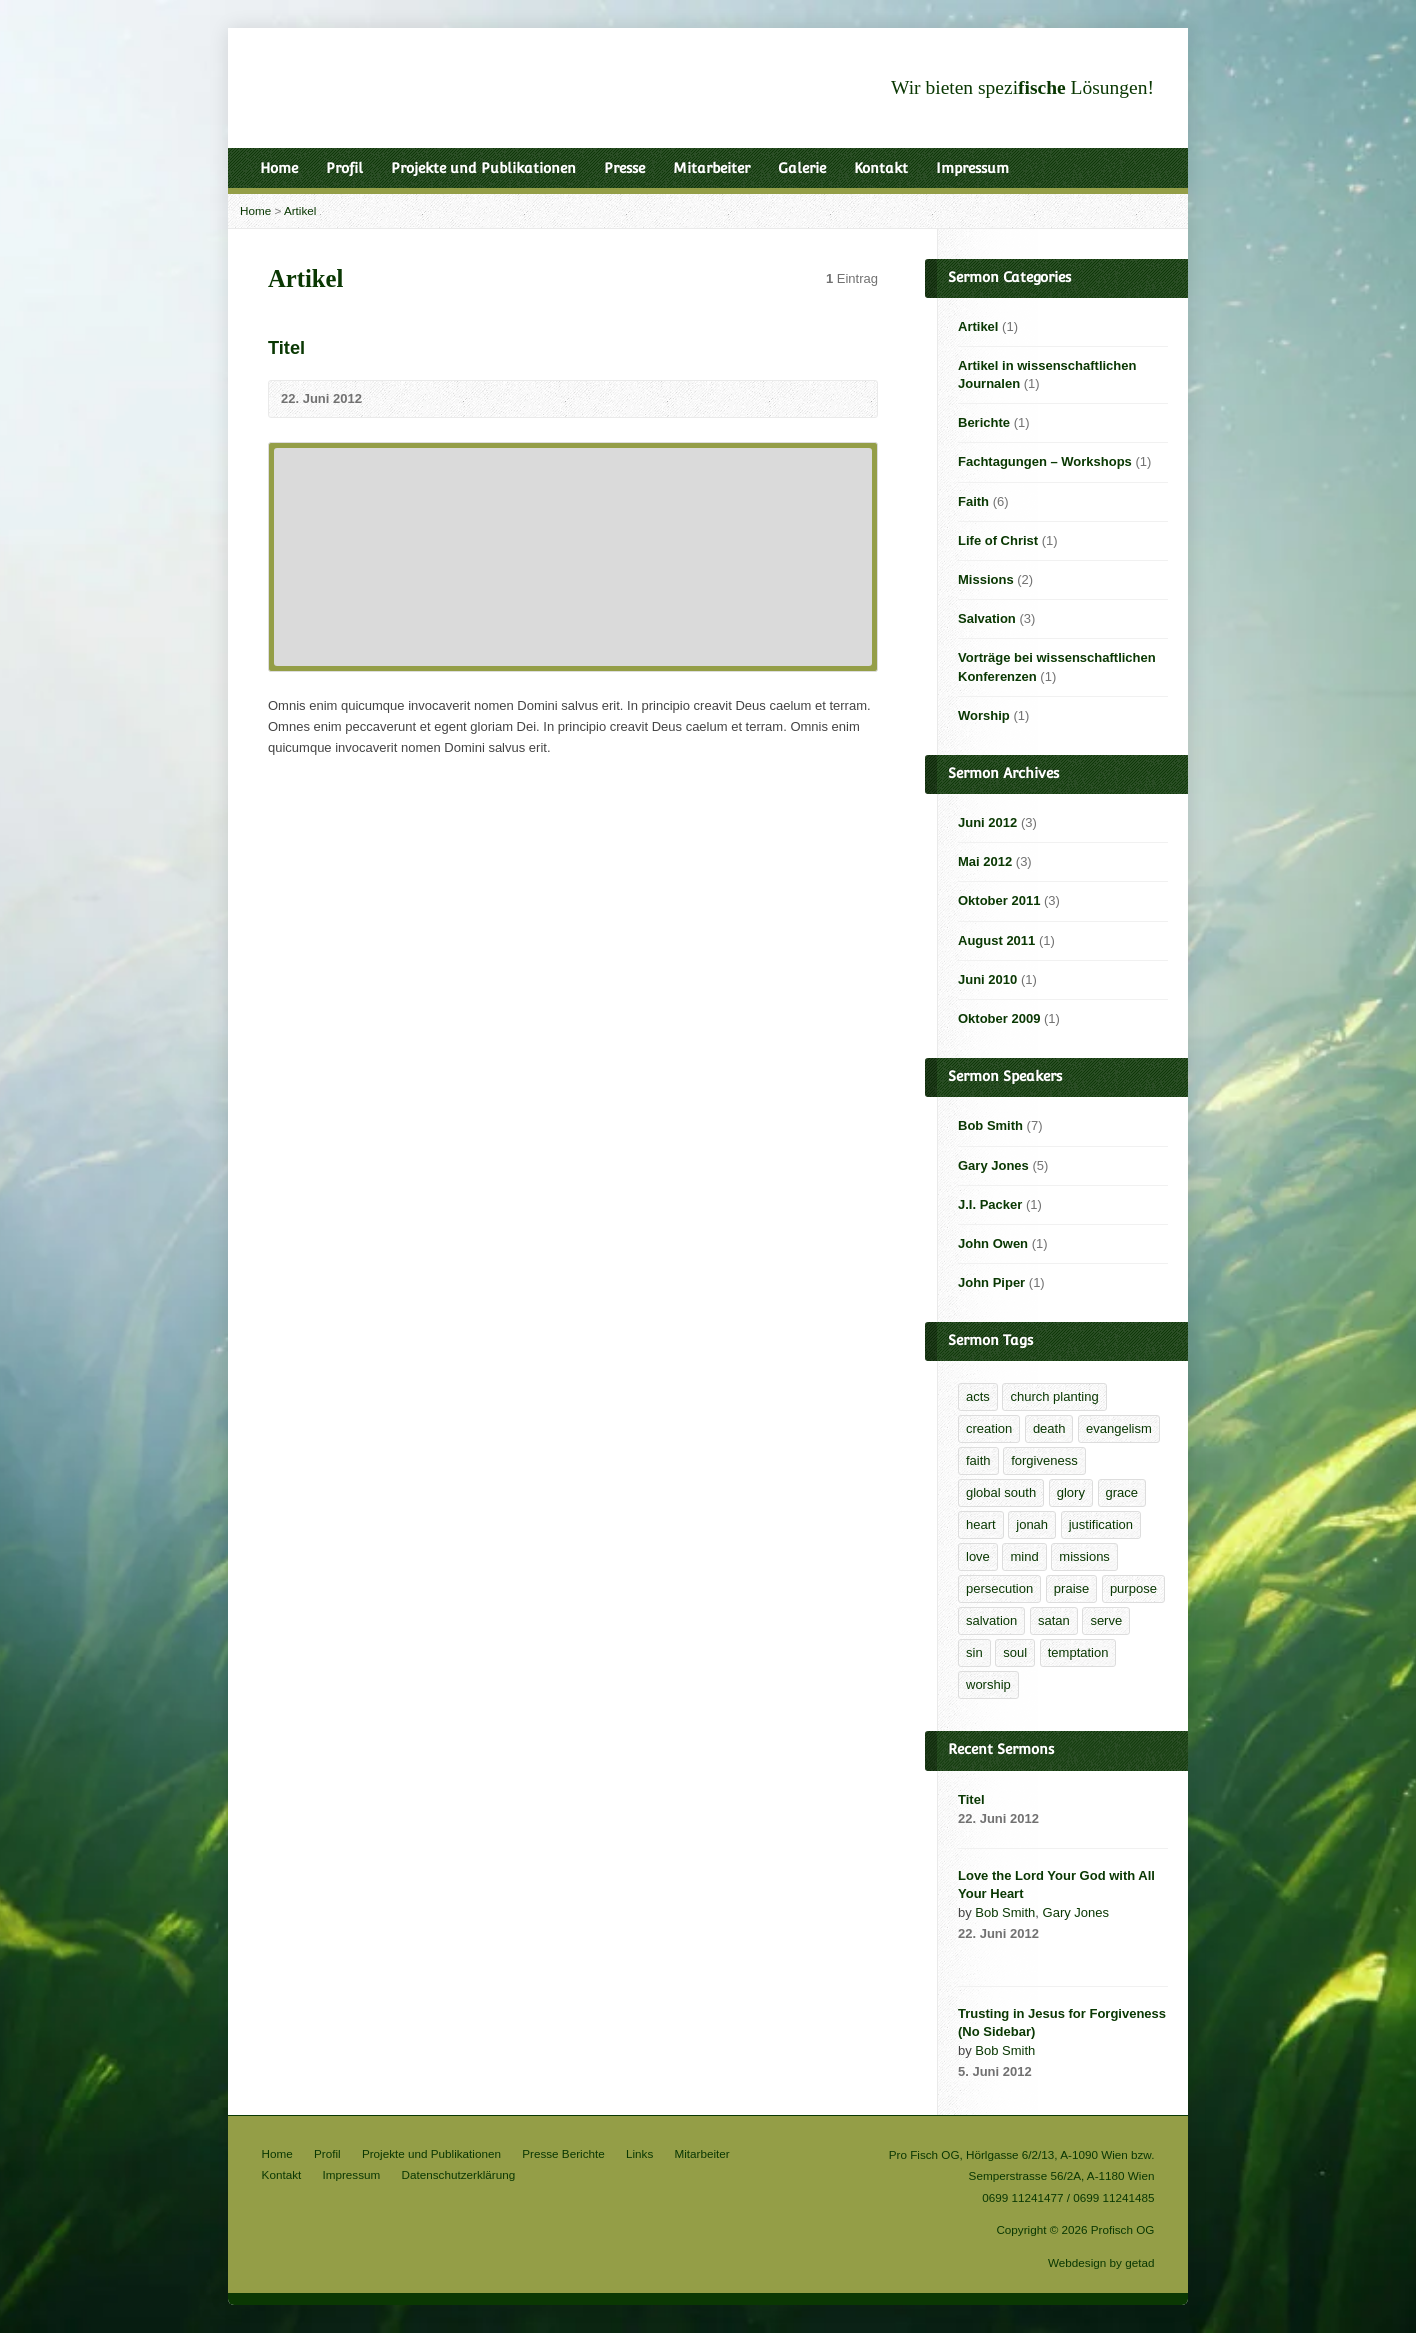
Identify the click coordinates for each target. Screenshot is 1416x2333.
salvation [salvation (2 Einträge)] (991, 1620)
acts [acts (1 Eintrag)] (978, 1396)
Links (639, 2153)
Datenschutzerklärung (459, 2174)
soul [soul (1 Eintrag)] (1015, 1652)
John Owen (993, 1243)
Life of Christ (998, 540)
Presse (624, 168)
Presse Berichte (563, 2153)
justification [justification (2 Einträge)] (1101, 1524)
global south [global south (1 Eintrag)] (1001, 1492)
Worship (984, 715)
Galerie (802, 168)
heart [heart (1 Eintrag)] (981, 1524)
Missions (986, 579)
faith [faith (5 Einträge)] (978, 1460)
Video (967, 1956)
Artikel (300, 210)
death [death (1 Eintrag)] (1049, 1428)
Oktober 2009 (999, 1018)
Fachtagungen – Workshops (1045, 461)
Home (279, 168)
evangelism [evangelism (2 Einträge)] (1119, 1428)
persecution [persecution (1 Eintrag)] (999, 1588)
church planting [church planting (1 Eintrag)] (1054, 1396)
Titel (286, 348)
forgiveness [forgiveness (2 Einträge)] (1044, 1460)
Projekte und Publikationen (483, 168)
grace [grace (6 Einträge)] (1122, 1492)
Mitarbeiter (711, 168)
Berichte (984, 422)
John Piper (991, 1282)
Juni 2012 (987, 822)
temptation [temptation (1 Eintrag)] (1078, 1652)
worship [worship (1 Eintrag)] (988, 1684)
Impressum (972, 168)
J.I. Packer (990, 1204)
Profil (344, 168)
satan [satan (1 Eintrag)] (1054, 1620)
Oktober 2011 (999, 900)
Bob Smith (990, 1125)
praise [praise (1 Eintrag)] (1071, 1588)
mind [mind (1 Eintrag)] (1024, 1556)
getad (1139, 2262)
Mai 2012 (985, 861)
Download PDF (1059, 1956)
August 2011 (996, 940)
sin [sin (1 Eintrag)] (974, 1652)
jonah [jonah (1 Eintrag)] (1032, 1524)
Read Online (1028, 1956)
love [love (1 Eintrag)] (978, 1556)
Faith (973, 501)
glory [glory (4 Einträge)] (1071, 1492)
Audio (998, 1956)
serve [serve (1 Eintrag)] (1106, 1620)
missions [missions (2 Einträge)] (1084, 1556)
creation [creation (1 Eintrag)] (989, 1428)
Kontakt (881, 168)
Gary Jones (993, 1165)
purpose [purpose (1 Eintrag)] (1133, 1588)
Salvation (987, 618)
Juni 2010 (987, 979)
